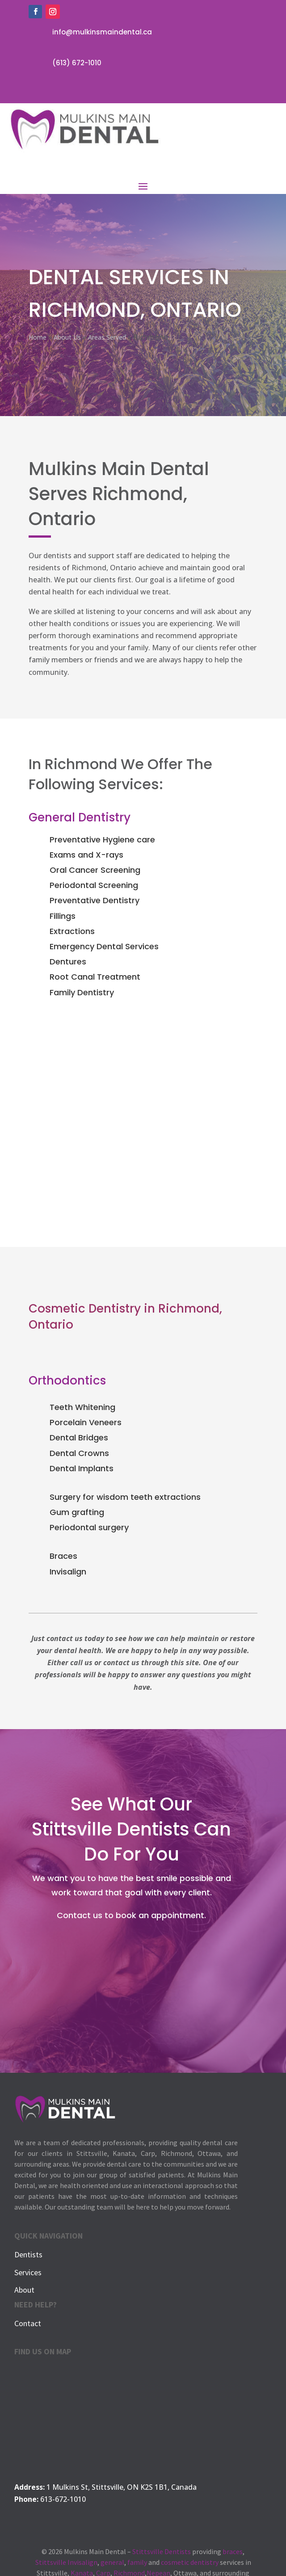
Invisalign (68, 1571)
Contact (27, 2323)
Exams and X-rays (86, 854)
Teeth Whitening (82, 1407)
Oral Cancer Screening (95, 870)
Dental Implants (82, 1468)
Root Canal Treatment (95, 976)
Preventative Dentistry (94, 900)
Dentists (28, 2254)
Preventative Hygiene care (102, 839)
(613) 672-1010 (76, 62)
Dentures (68, 961)
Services (28, 2272)
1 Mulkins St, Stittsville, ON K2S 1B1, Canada (121, 2487)
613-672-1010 (63, 2499)
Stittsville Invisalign (66, 2562)
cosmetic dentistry (190, 2562)
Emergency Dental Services (104, 946)
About (24, 2290)
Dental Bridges (79, 1437)
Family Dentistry (82, 992)
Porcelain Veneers (86, 1422)
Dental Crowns (79, 1453)
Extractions (72, 931)
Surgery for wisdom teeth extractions (125, 1497)
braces (233, 2551)
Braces (63, 1556)
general (112, 2562)
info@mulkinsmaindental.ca (102, 32)
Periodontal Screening (94, 885)
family (137, 2562)
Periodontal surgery (89, 1527)
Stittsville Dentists (161, 2551)
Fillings (63, 916)
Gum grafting (77, 1512)
